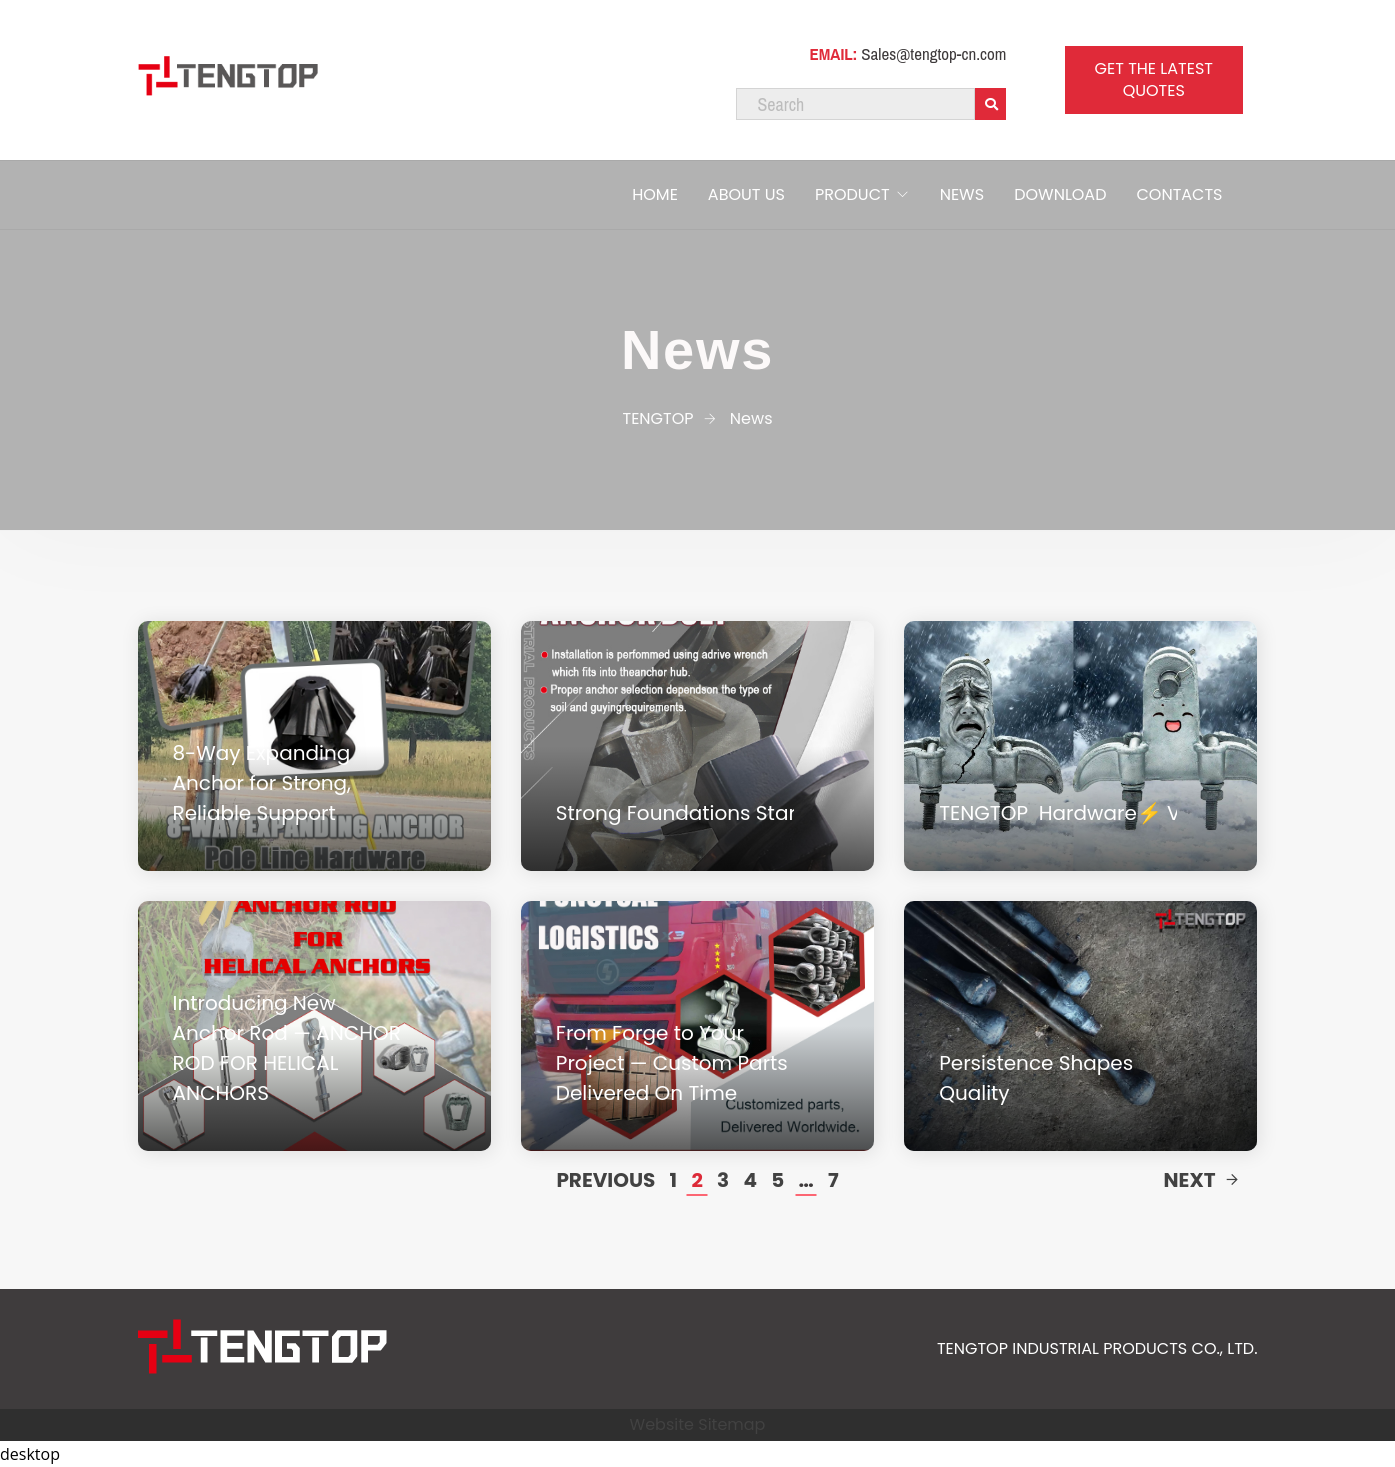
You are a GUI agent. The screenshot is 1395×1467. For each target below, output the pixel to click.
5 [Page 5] (777, 1180)
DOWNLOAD (1060, 194)
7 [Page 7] (833, 1180)
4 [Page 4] (750, 1180)
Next (1201, 1180)
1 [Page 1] (674, 1180)
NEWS (962, 194)
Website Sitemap (698, 1424)
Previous (605, 1180)
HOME (655, 194)
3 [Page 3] (723, 1180)
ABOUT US (746, 194)
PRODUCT (852, 194)
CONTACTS (1179, 194)
